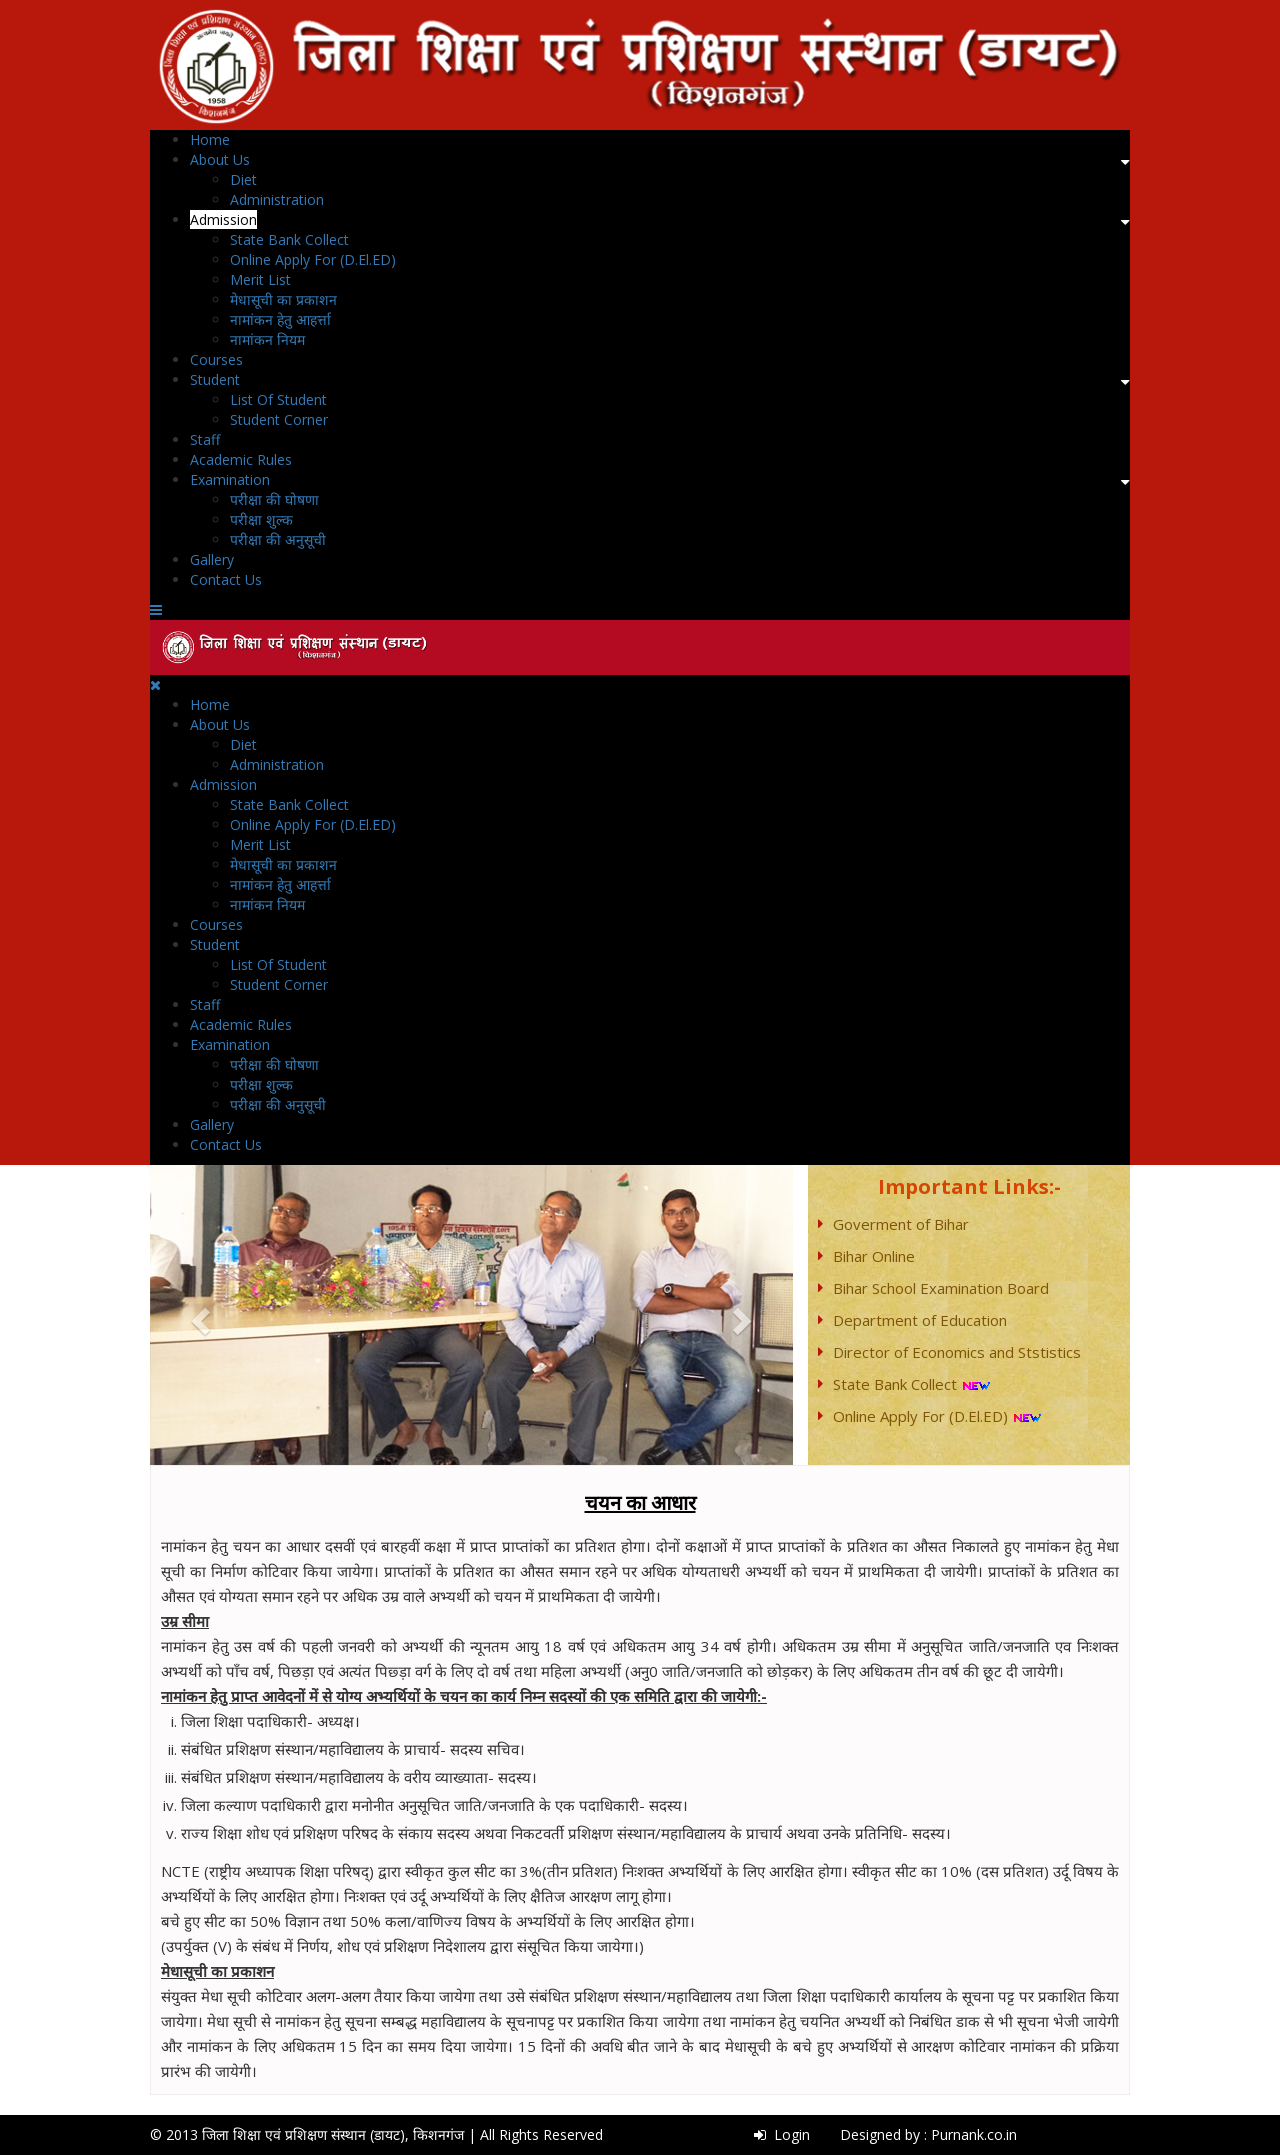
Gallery (212, 559)
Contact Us (226, 579)
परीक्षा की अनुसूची (278, 539)
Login (782, 2134)
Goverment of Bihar (901, 1224)
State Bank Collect (289, 239)
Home (210, 139)
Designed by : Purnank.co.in (928, 2134)
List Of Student (278, 399)
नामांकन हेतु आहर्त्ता (280, 319)
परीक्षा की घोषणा (274, 499)
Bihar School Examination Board (941, 1288)
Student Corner (279, 419)
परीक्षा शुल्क (261, 519)
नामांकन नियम (267, 339)
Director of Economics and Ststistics (957, 1352)
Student (215, 379)
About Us (220, 159)
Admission (223, 219)
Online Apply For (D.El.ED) (313, 259)
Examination (230, 479)
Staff (205, 439)
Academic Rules (241, 459)
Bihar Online (874, 1256)
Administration (277, 199)
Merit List (260, 279)
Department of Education (920, 1320)
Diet (243, 179)
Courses (216, 359)
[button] (198, 1315)
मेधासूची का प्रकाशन (283, 299)
